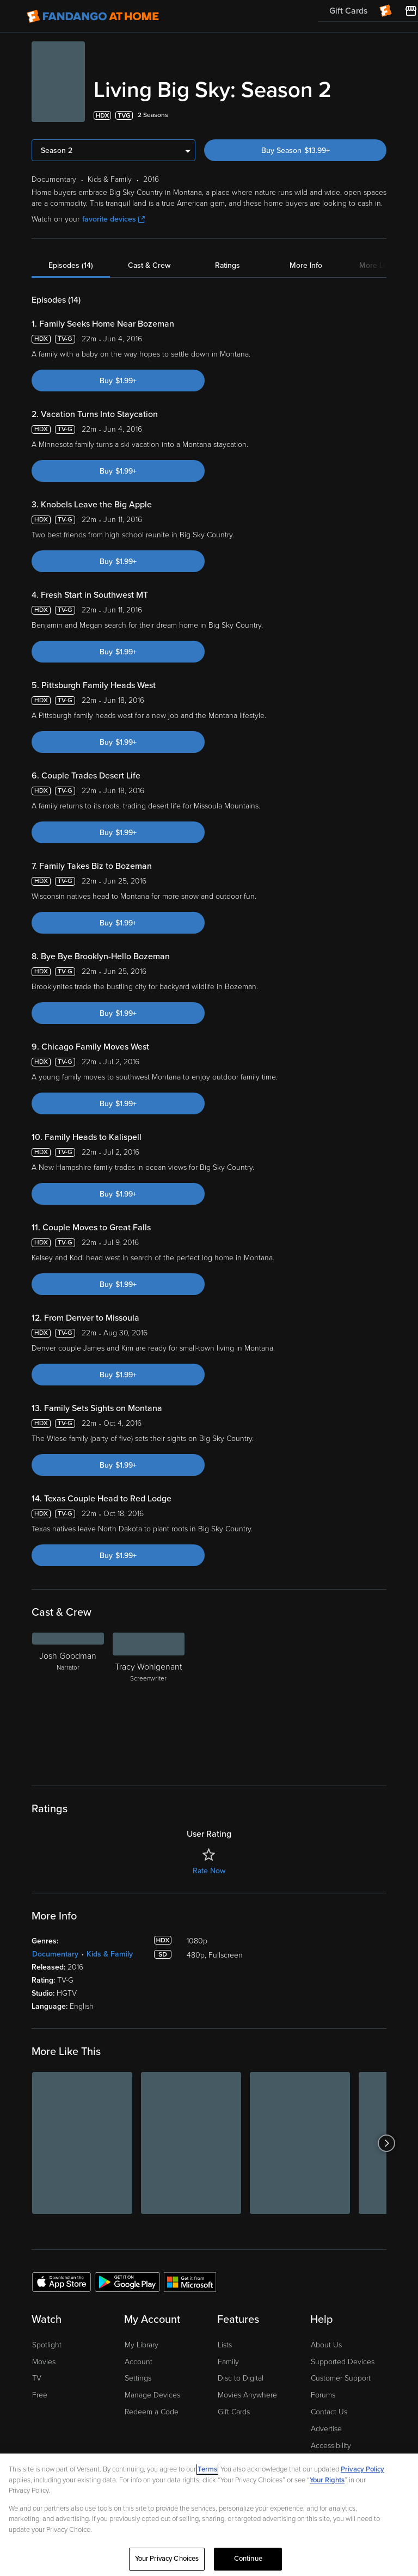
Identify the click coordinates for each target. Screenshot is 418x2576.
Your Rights (327, 2480)
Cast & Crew (149, 264)
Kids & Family (110, 1953)
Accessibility (331, 2444)
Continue (248, 2558)
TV (36, 2377)
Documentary (55, 1953)
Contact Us (329, 2410)
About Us (326, 2343)
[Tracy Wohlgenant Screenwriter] (148, 1699)
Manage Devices (152, 2394)
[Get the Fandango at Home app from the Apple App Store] (61, 2280)
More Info (306, 264)
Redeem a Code (152, 2410)
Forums (323, 2394)
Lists (225, 2343)
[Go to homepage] (92, 16)
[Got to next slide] (386, 2141)
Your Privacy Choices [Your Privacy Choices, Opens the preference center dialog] (167, 2558)
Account (138, 2360)
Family (228, 2360)
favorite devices (113, 218)
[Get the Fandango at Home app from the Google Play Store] (127, 2280)
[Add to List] (379, 114)
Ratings (227, 264)
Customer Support (341, 2377)
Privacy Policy (362, 2469)
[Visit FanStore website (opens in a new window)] (411, 11)
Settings (138, 2377)
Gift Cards (234, 2410)
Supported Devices (342, 2360)
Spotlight (47, 2343)
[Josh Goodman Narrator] (68, 1699)
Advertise (326, 2427)
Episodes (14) (70, 264)
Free (39, 2394)
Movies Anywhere (247, 2394)
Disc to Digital (240, 2377)
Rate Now (209, 1869)
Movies (44, 2360)
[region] (209, 2515)
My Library (141, 2343)
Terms (207, 2469)
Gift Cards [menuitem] (348, 10)
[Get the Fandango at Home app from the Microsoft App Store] (190, 2280)
